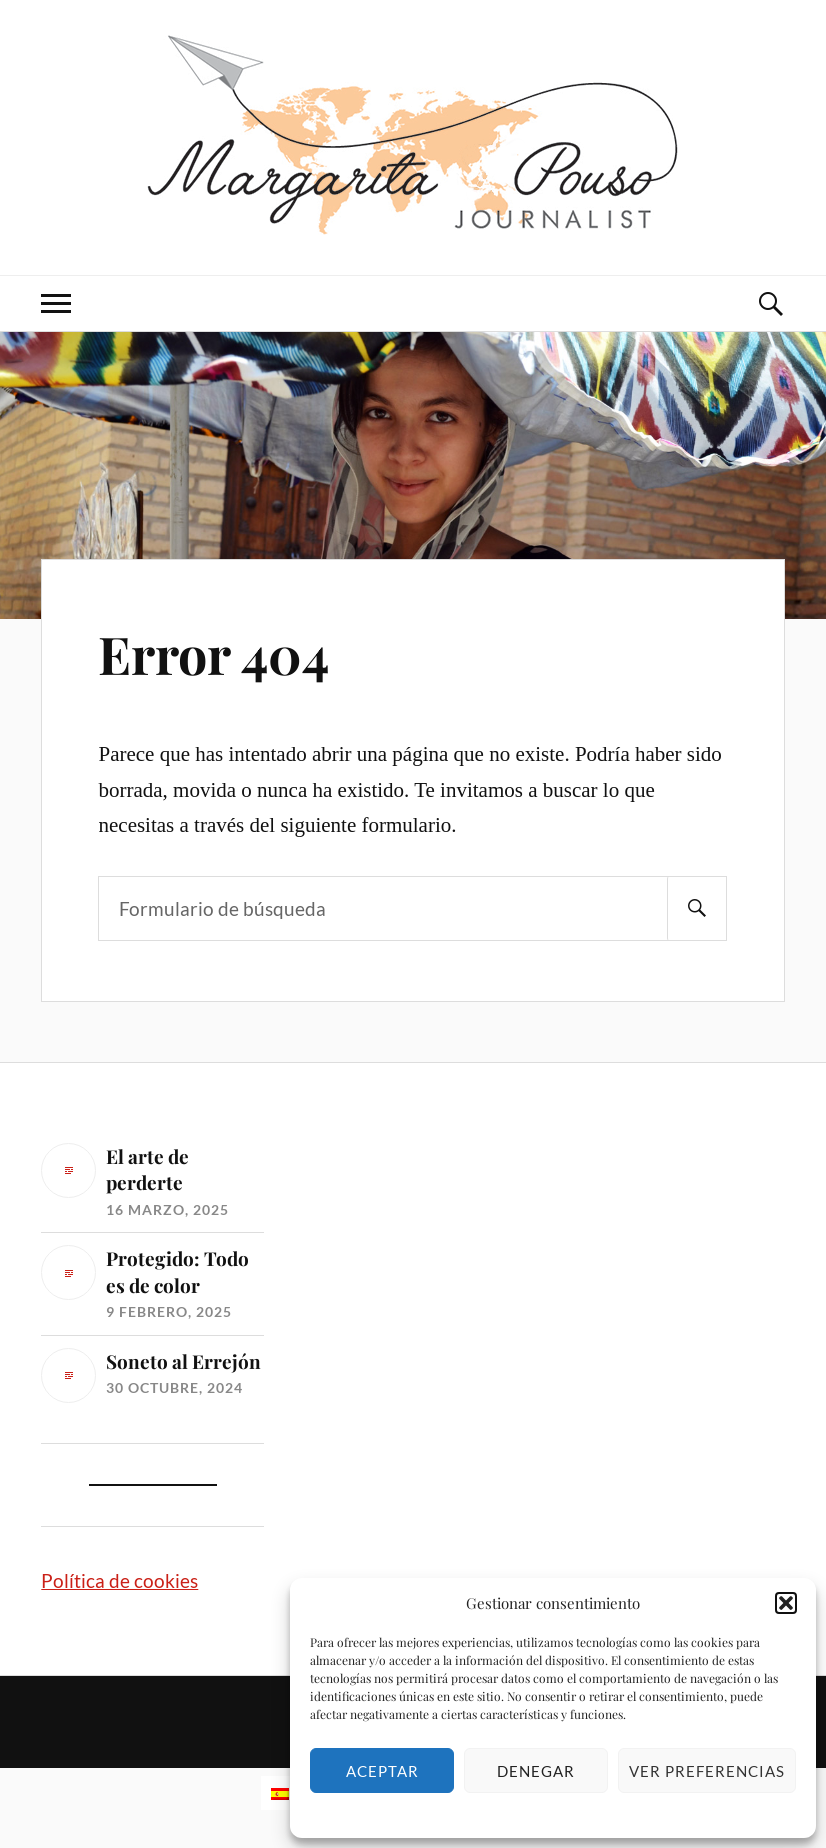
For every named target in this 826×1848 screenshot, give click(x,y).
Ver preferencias (707, 1771)
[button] (786, 1603)
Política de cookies (119, 1580)
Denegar (536, 1771)
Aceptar (382, 1771)
